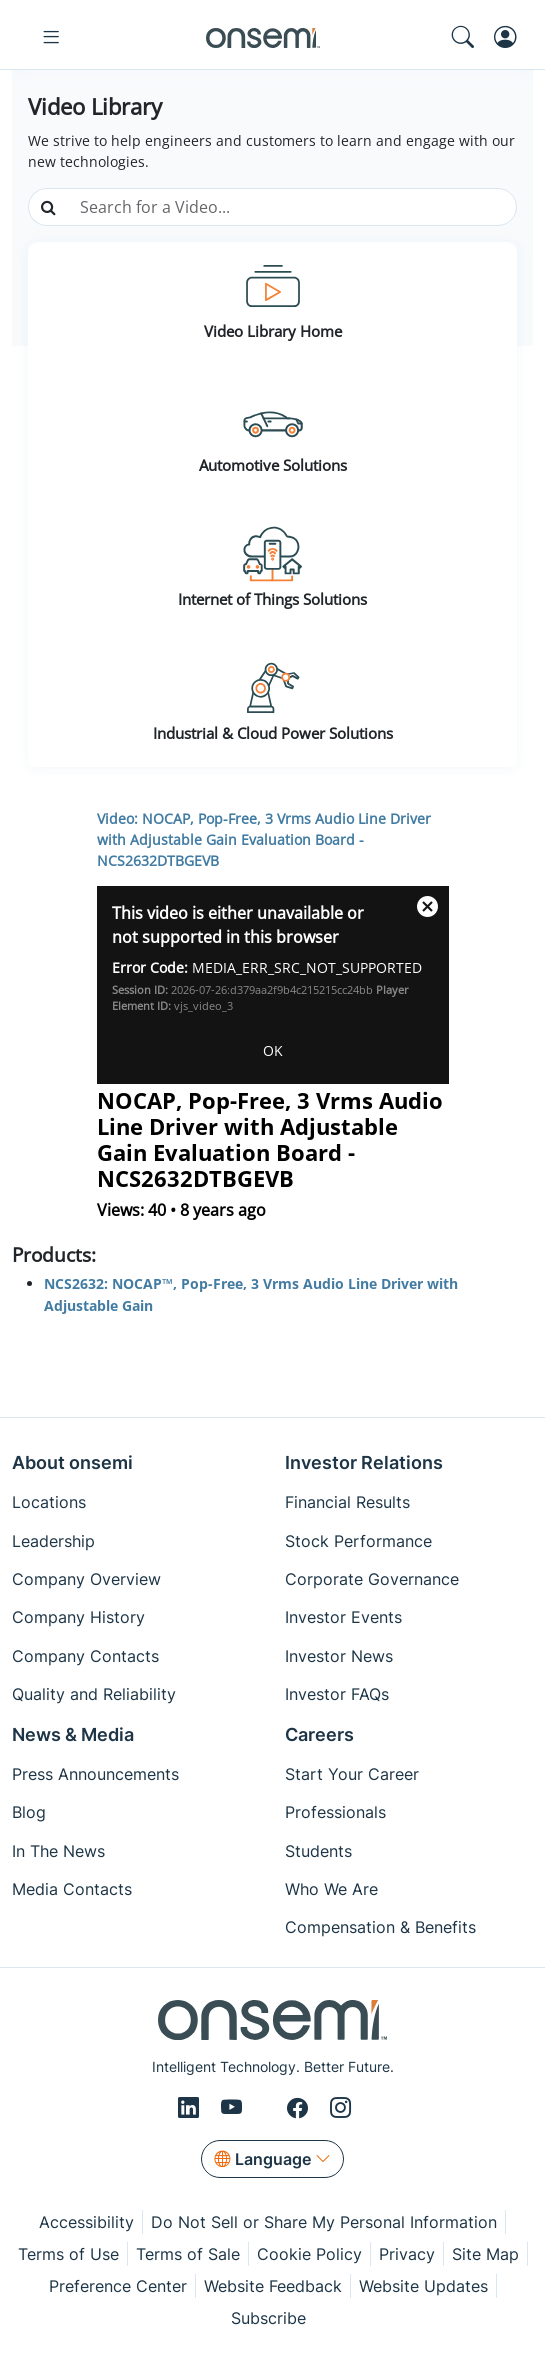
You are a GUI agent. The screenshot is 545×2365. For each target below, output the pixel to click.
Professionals (335, 1812)
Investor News (339, 1656)
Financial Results (347, 1502)
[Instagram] (340, 2108)
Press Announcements (95, 1774)
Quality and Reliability (94, 1694)
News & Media (73, 1734)
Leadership (53, 1541)
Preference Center (118, 2286)
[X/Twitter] (268, 2108)
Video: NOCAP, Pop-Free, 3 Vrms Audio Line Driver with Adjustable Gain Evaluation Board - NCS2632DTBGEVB (264, 839)
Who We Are (331, 1889)
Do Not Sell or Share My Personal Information (324, 2222)
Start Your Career (352, 1774)
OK (273, 1050)
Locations (49, 1502)
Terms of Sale (188, 2254)
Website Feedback (273, 2286)
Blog (29, 1812)
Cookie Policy (309, 2254)
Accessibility (86, 2222)
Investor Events (343, 1617)
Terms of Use (68, 2254)
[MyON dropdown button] (511, 37)
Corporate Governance (372, 1579)
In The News (58, 1851)
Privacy (407, 2254)
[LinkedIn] (191, 2108)
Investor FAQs (337, 1694)
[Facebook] (300, 2108)
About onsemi (72, 1462)
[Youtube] (235, 2108)
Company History (78, 1617)
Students (318, 1851)
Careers (319, 1734)
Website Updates (423, 2286)
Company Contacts (85, 1656)
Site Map (485, 2254)
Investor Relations (364, 1462)
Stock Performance (358, 1541)
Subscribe (268, 2318)
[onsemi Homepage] (263, 37)
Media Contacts (72, 1889)
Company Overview (86, 1579)
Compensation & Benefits (380, 1927)
